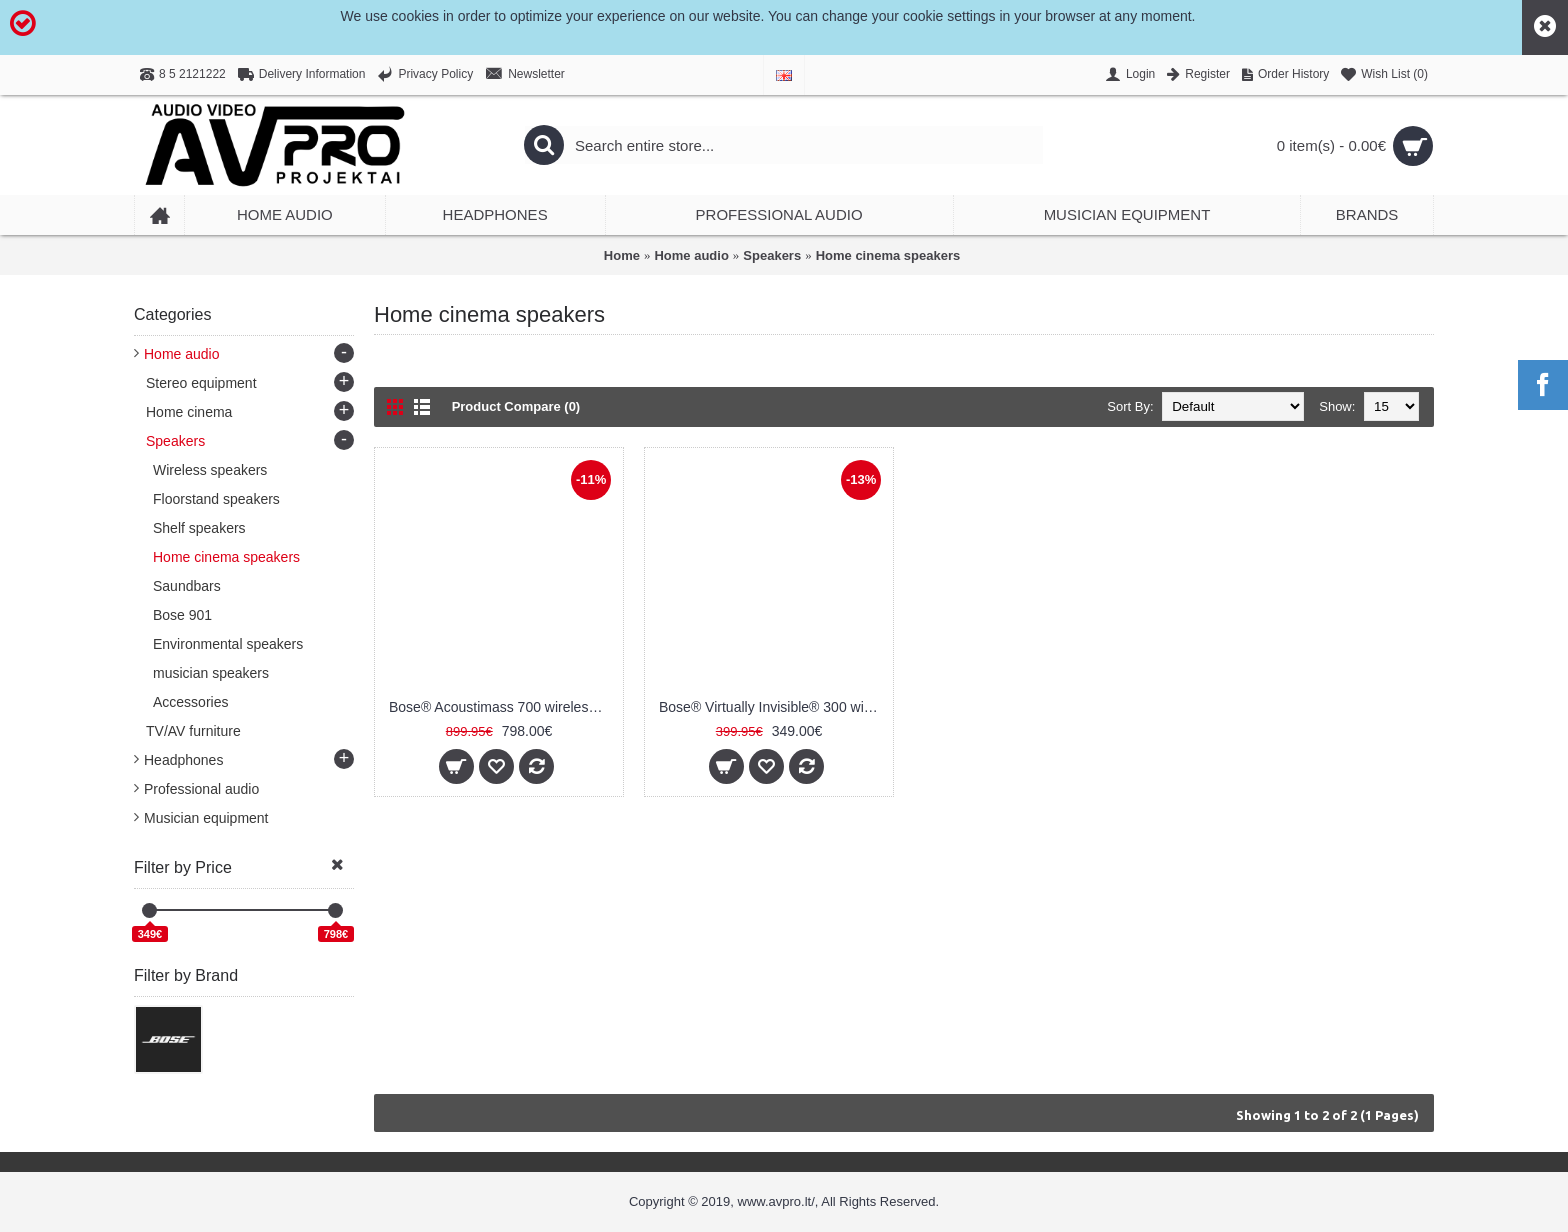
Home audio (691, 255)
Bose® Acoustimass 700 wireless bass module (502, 707)
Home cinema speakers (888, 255)
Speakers (772, 255)
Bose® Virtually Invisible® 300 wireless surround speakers (772, 707)
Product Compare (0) (516, 406)
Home (622, 255)
